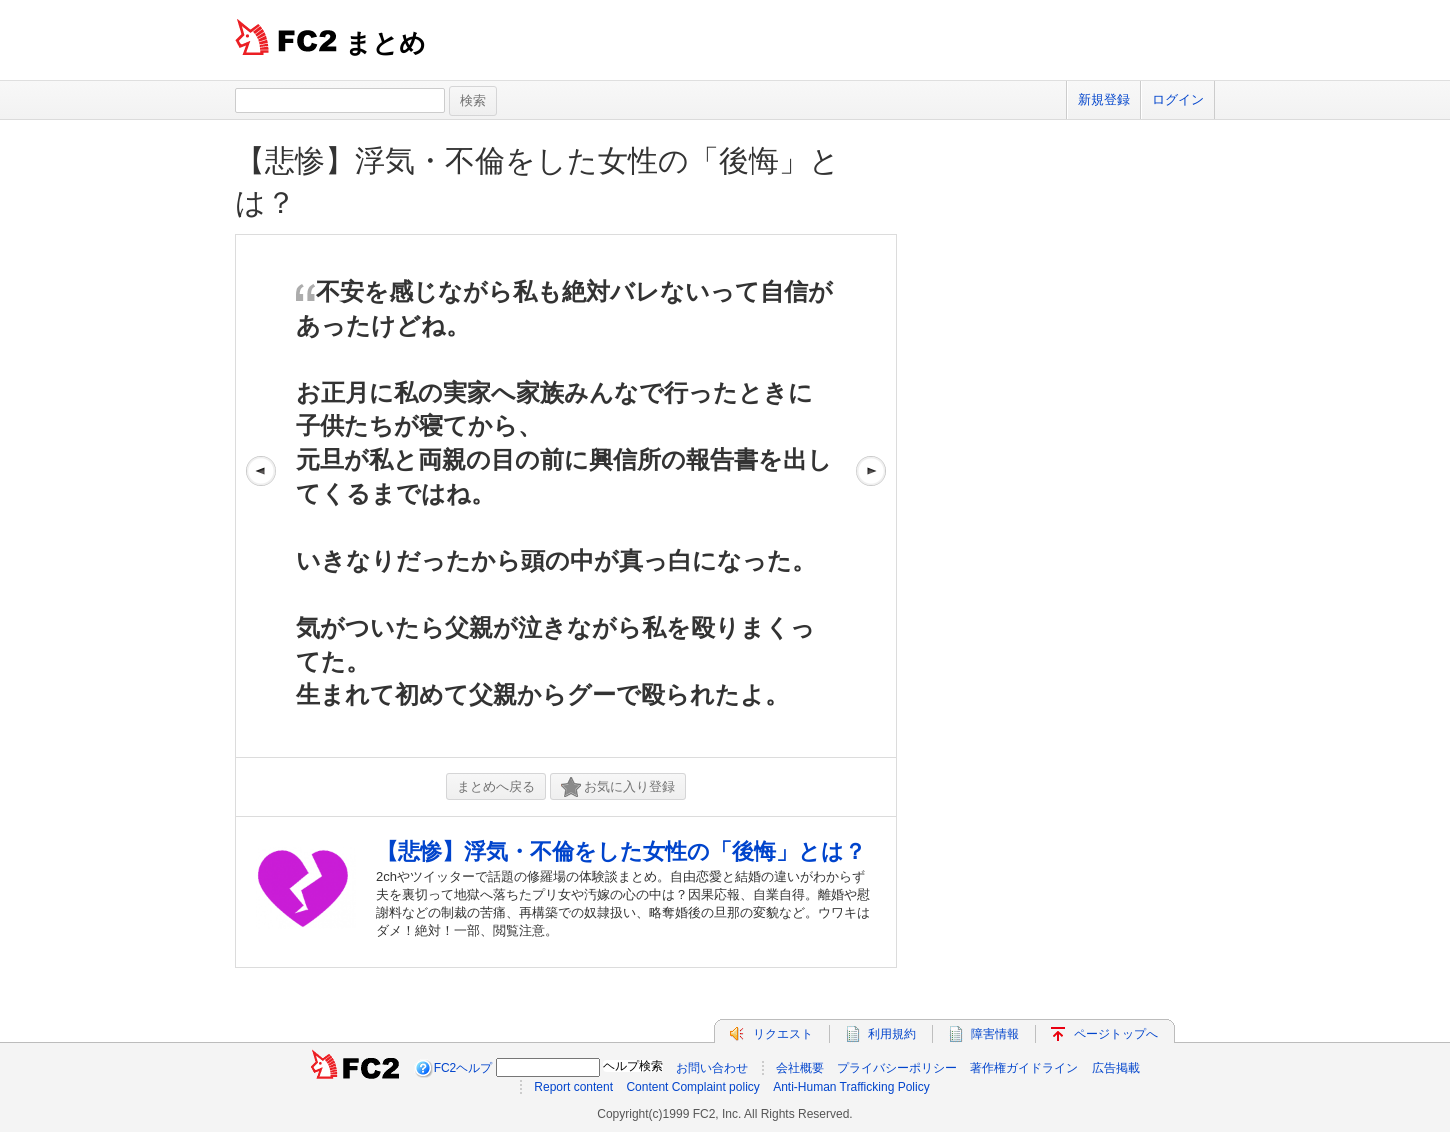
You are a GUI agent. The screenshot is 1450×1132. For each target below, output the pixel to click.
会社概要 (800, 1068)
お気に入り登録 (618, 787)
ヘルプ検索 (633, 1066)
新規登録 (1104, 99)
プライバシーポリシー (897, 1068)
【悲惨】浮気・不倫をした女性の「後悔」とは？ (621, 851)
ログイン (1178, 99)
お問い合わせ (712, 1068)
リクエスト (783, 1034)
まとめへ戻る (496, 786)
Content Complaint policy (692, 1087)
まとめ (385, 43)
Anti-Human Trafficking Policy (851, 1087)
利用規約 (892, 1034)
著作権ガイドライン (1024, 1068)
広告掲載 (1116, 1068)
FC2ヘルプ (463, 1068)
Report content (573, 1087)
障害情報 (995, 1034)
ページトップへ (1116, 1034)
